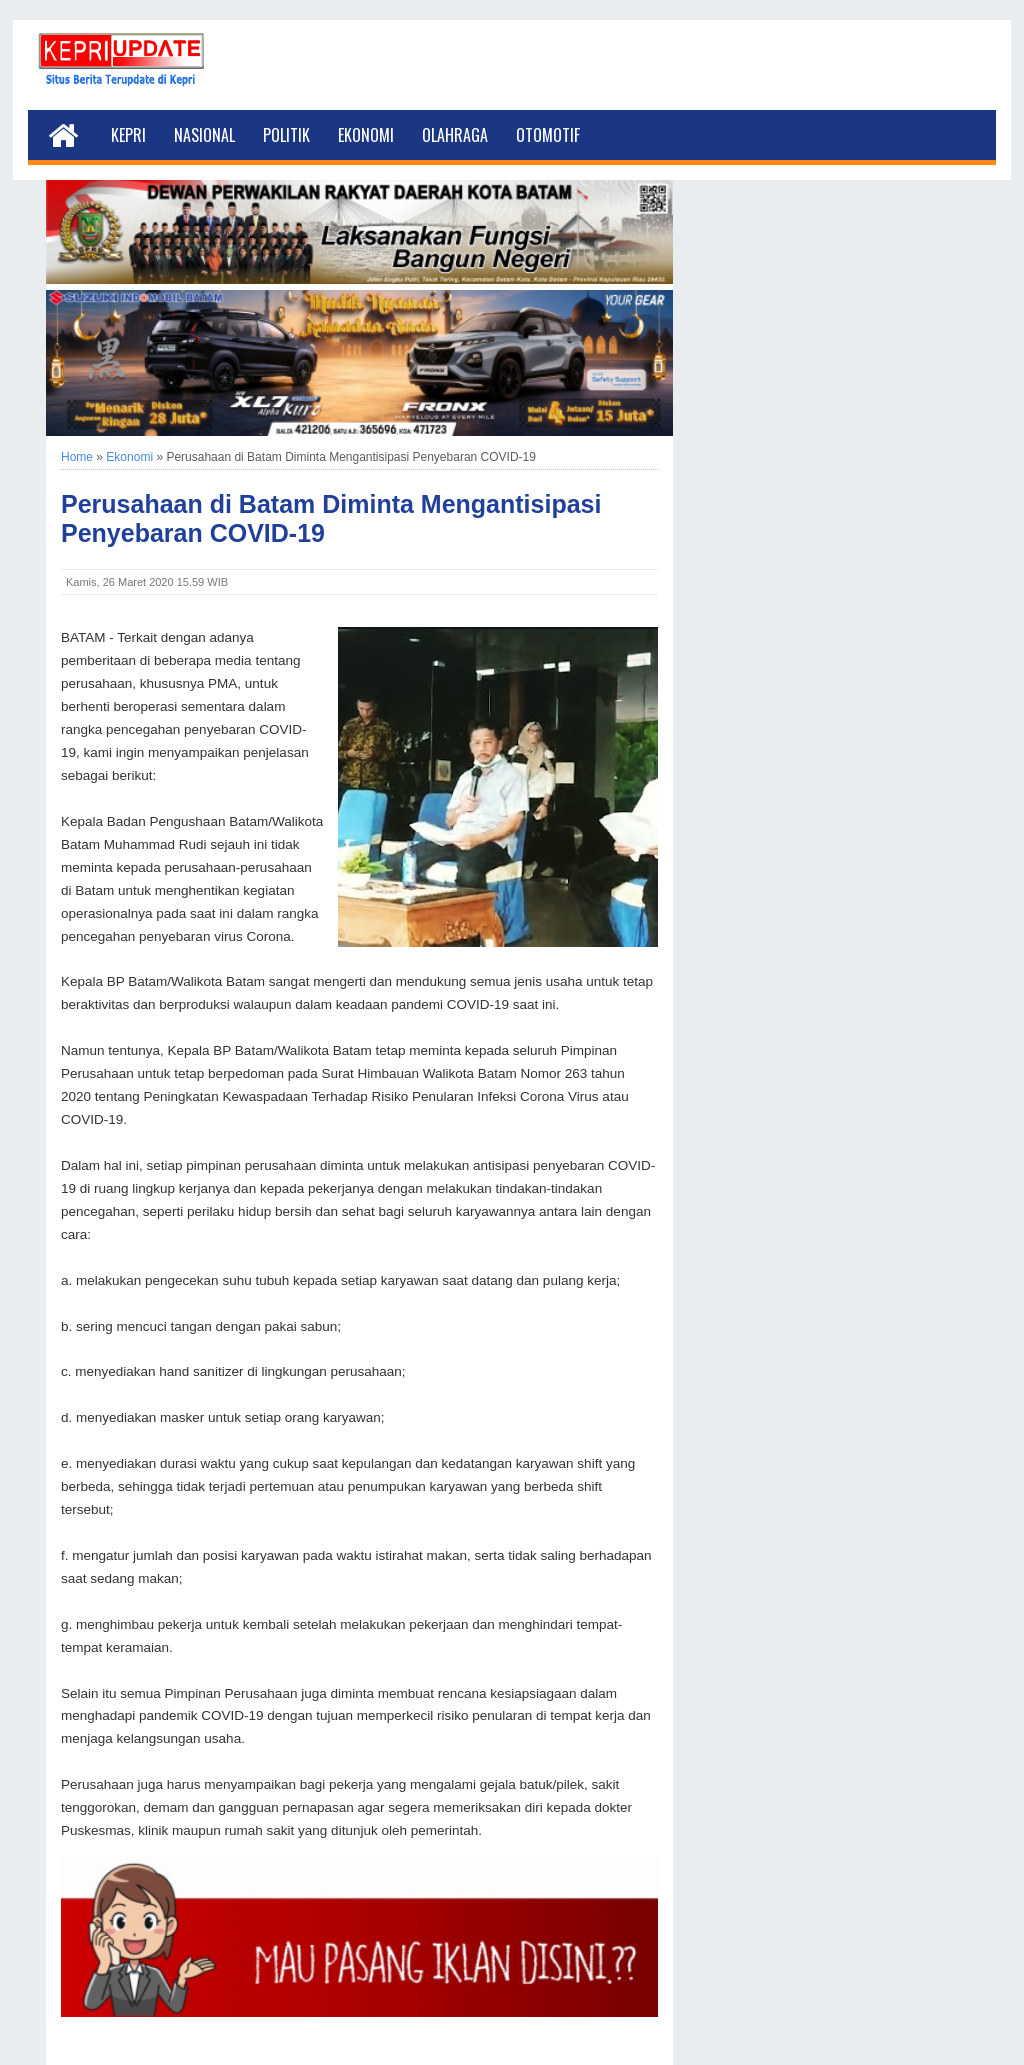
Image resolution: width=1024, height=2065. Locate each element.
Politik (286, 135)
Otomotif (548, 135)
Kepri (128, 135)
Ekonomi (366, 135)
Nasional (204, 135)
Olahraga (455, 135)
